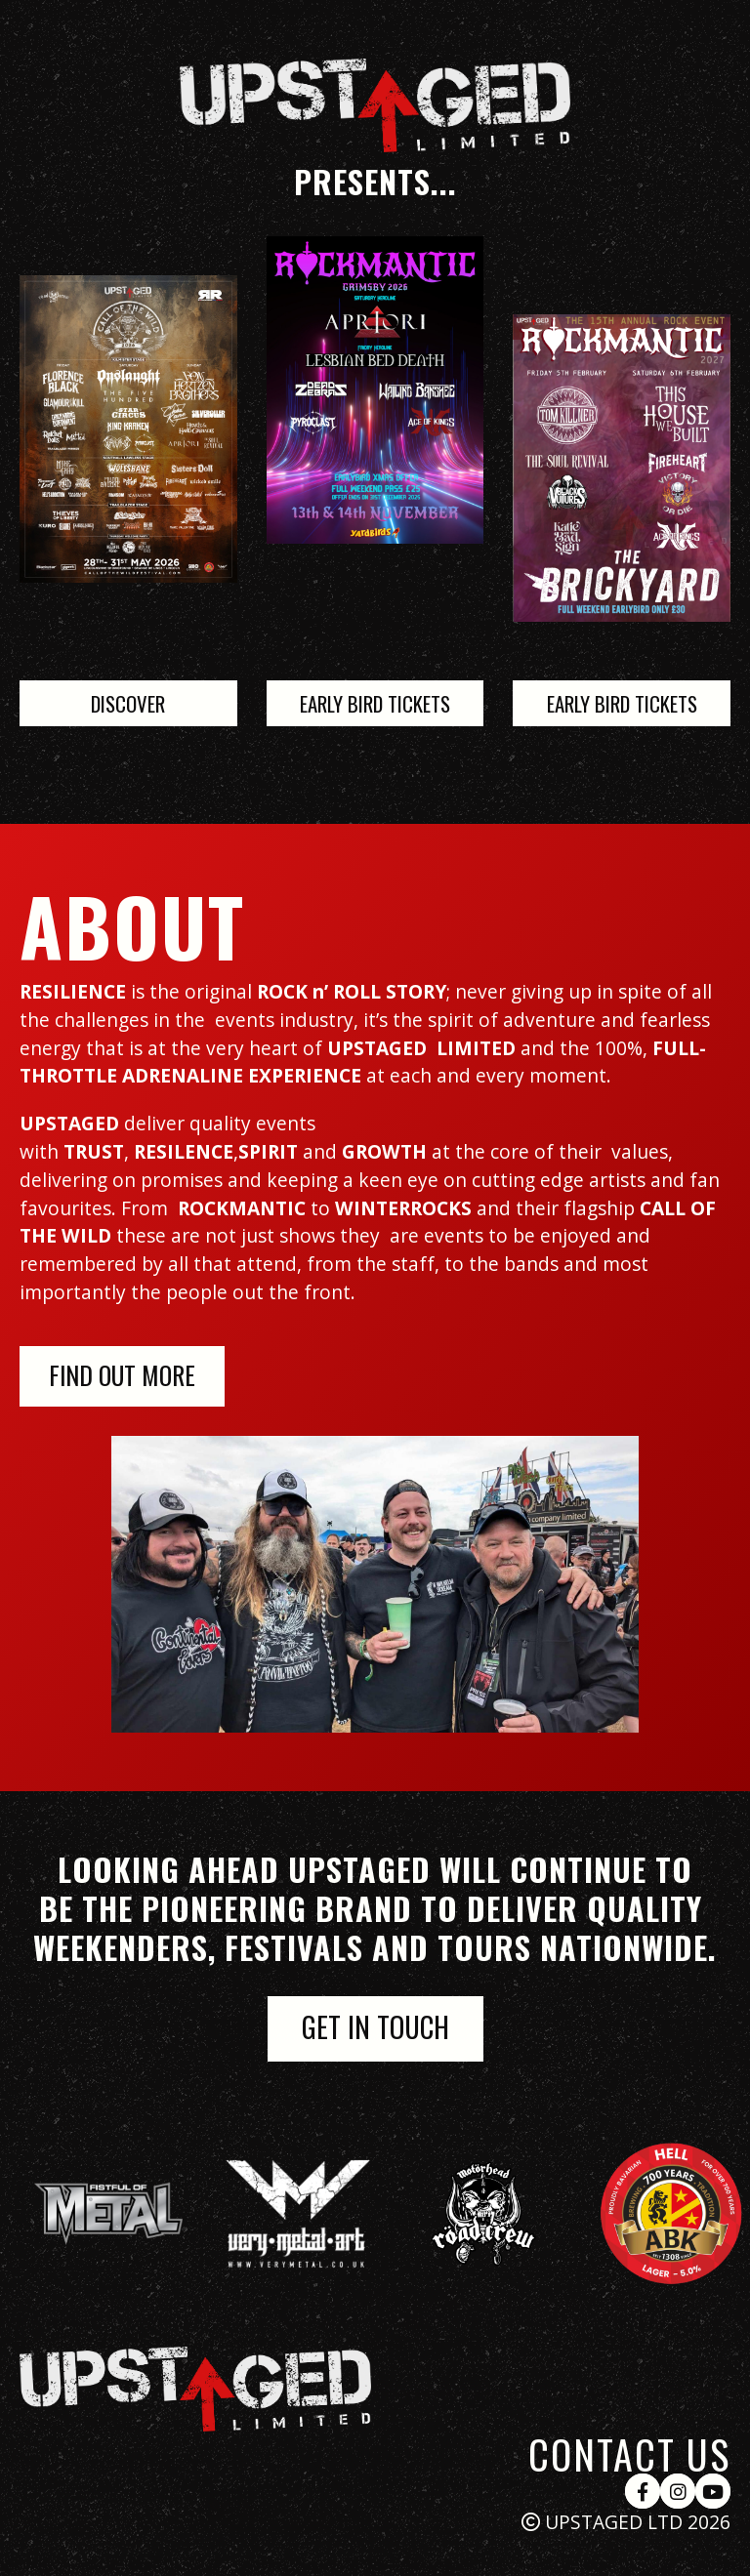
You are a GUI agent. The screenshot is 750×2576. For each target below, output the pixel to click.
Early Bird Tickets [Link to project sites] (375, 703)
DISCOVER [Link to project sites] (128, 703)
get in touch (375, 2026)
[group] (136, 2214)
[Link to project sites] (621, 468)
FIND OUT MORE (122, 1374)
